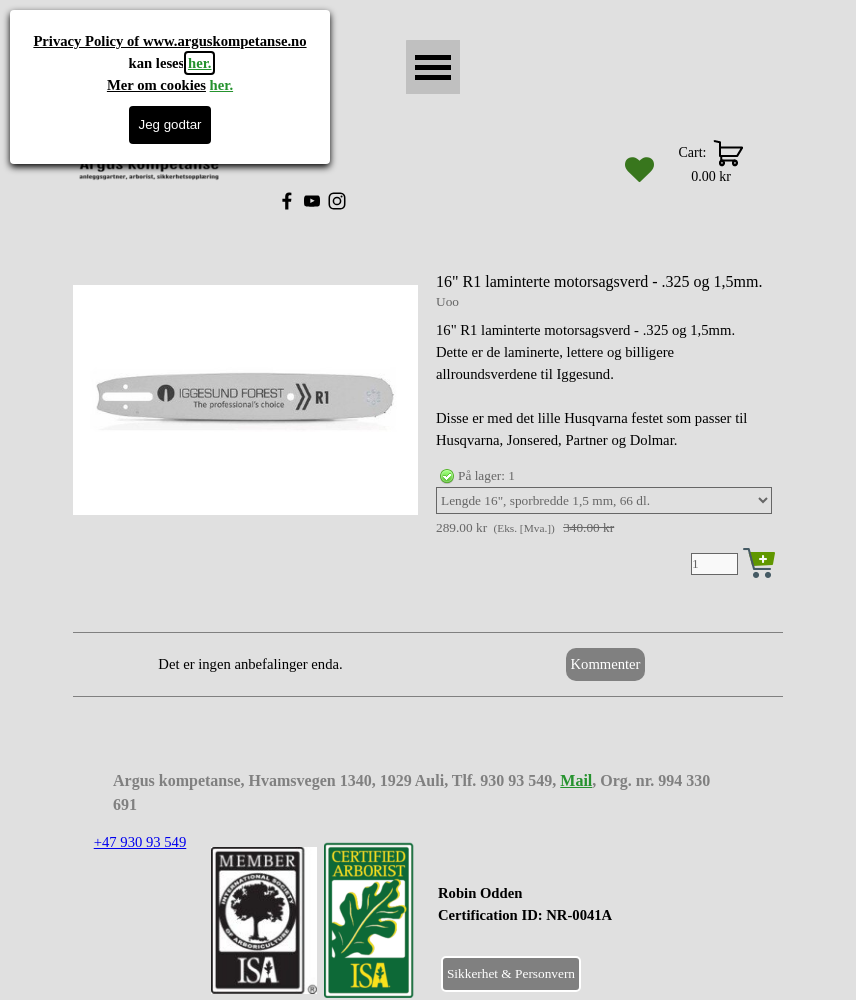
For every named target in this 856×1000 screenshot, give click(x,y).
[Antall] (714, 564)
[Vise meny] (433, 67)
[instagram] (337, 201)
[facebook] (287, 201)
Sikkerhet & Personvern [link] (511, 973)
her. (199, 63)
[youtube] (312, 201)
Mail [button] (576, 780)
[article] (428, 426)
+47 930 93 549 (140, 842)
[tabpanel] (574, 915)
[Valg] (604, 500)
